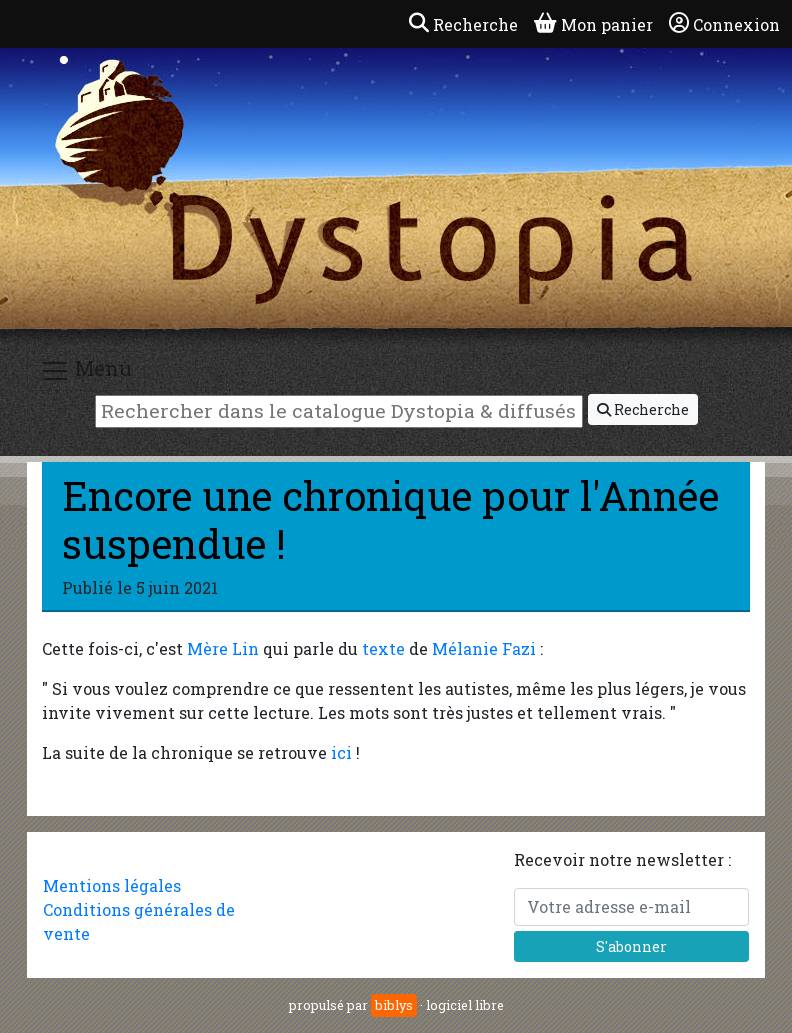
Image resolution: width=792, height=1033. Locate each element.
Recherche (643, 409)
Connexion (724, 24)
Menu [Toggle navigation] (86, 370)
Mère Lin (223, 648)
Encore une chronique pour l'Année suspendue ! (390, 519)
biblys (394, 1005)
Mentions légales (112, 885)
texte (383, 648)
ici (341, 752)
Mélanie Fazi (484, 648)
